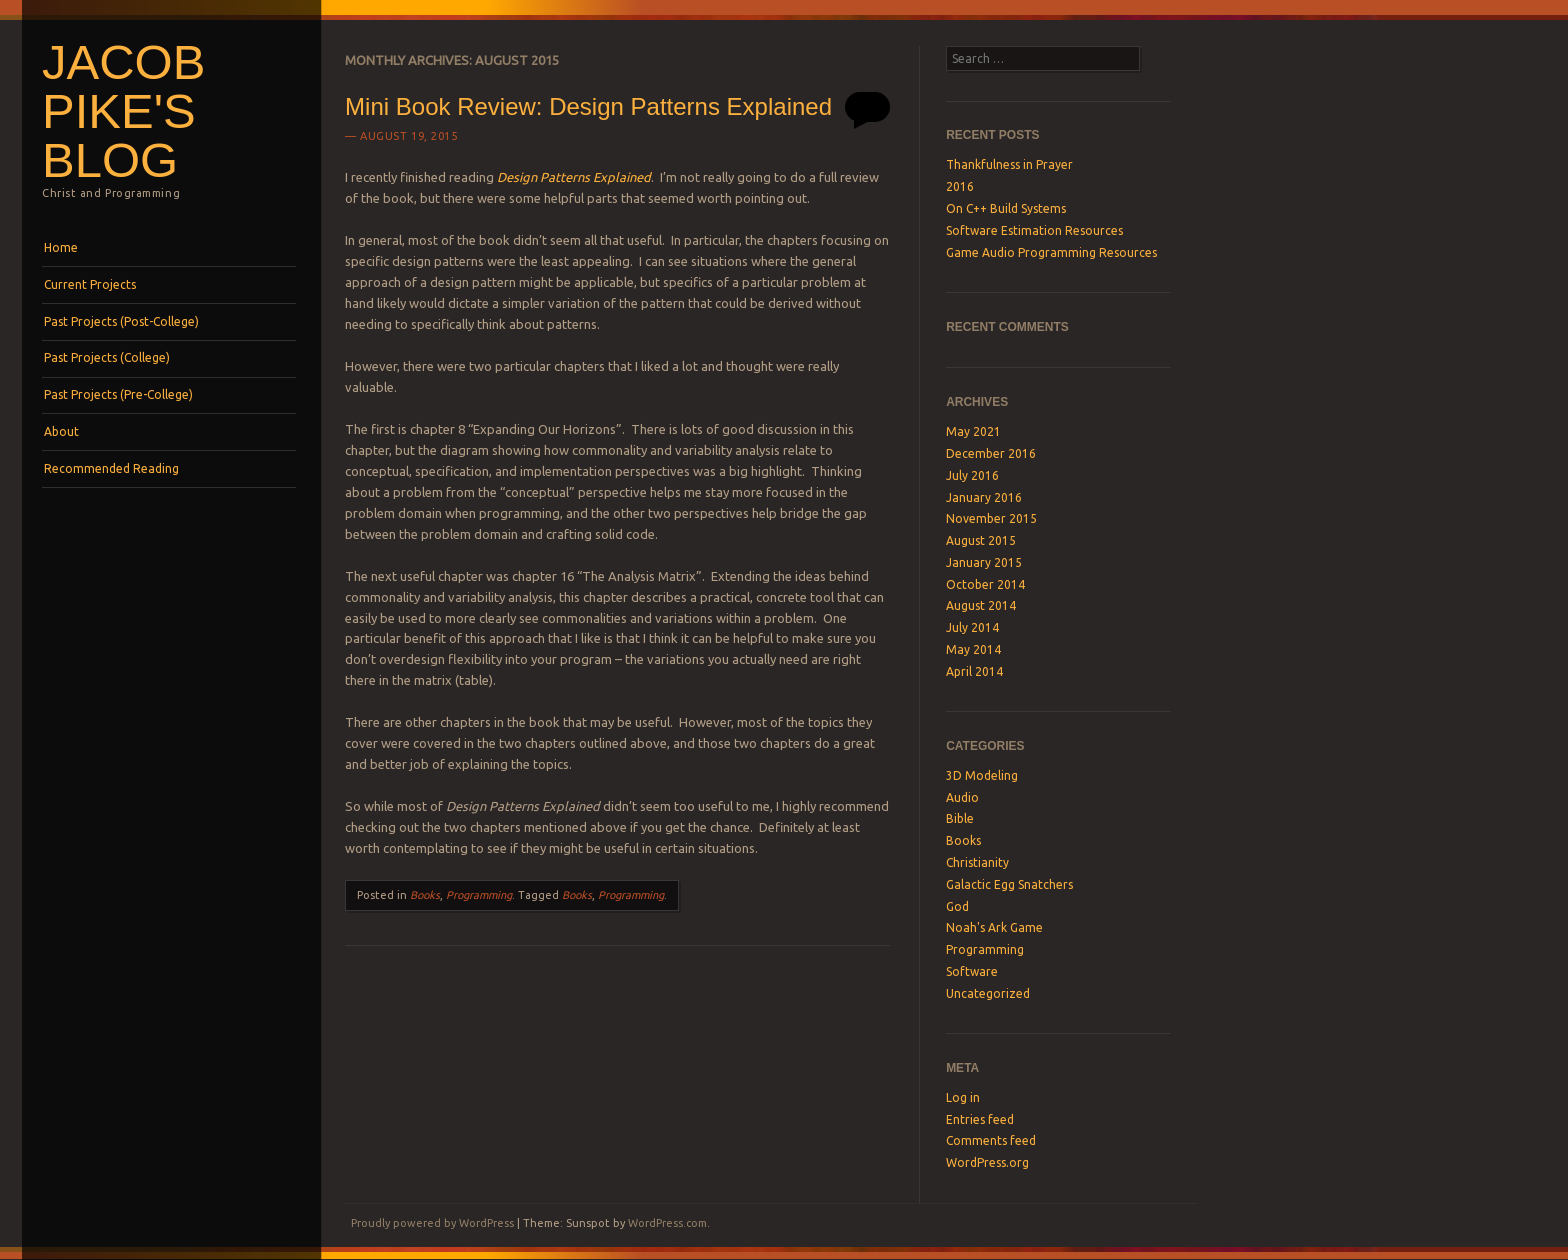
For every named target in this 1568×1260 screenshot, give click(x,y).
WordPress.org (987, 1162)
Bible (960, 818)
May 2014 (973, 649)
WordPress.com (667, 1223)
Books (425, 895)
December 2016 (991, 453)
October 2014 (985, 584)
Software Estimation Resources (1034, 230)
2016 (960, 186)
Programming (479, 895)
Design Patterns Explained (574, 177)
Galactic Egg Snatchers (1009, 884)
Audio (962, 797)
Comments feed (991, 1140)
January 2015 (984, 562)
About (61, 431)
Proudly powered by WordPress (432, 1223)
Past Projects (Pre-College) (118, 394)
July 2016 (972, 475)
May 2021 (973, 431)
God (957, 906)
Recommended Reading (111, 468)
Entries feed (980, 1119)
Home (61, 247)
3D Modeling (982, 775)
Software (972, 971)
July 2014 (972, 627)
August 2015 (981, 540)
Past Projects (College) (107, 357)
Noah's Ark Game (994, 927)
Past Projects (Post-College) (121, 321)
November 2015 (991, 518)
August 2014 (981, 605)
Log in (963, 1097)
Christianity (977, 862)
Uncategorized (988, 993)
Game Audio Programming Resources (1051, 252)
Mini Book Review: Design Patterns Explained (588, 106)
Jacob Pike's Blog (123, 111)
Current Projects (90, 284)
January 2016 (984, 497)
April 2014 (974, 671)
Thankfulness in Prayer (1009, 164)
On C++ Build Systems (1006, 208)
